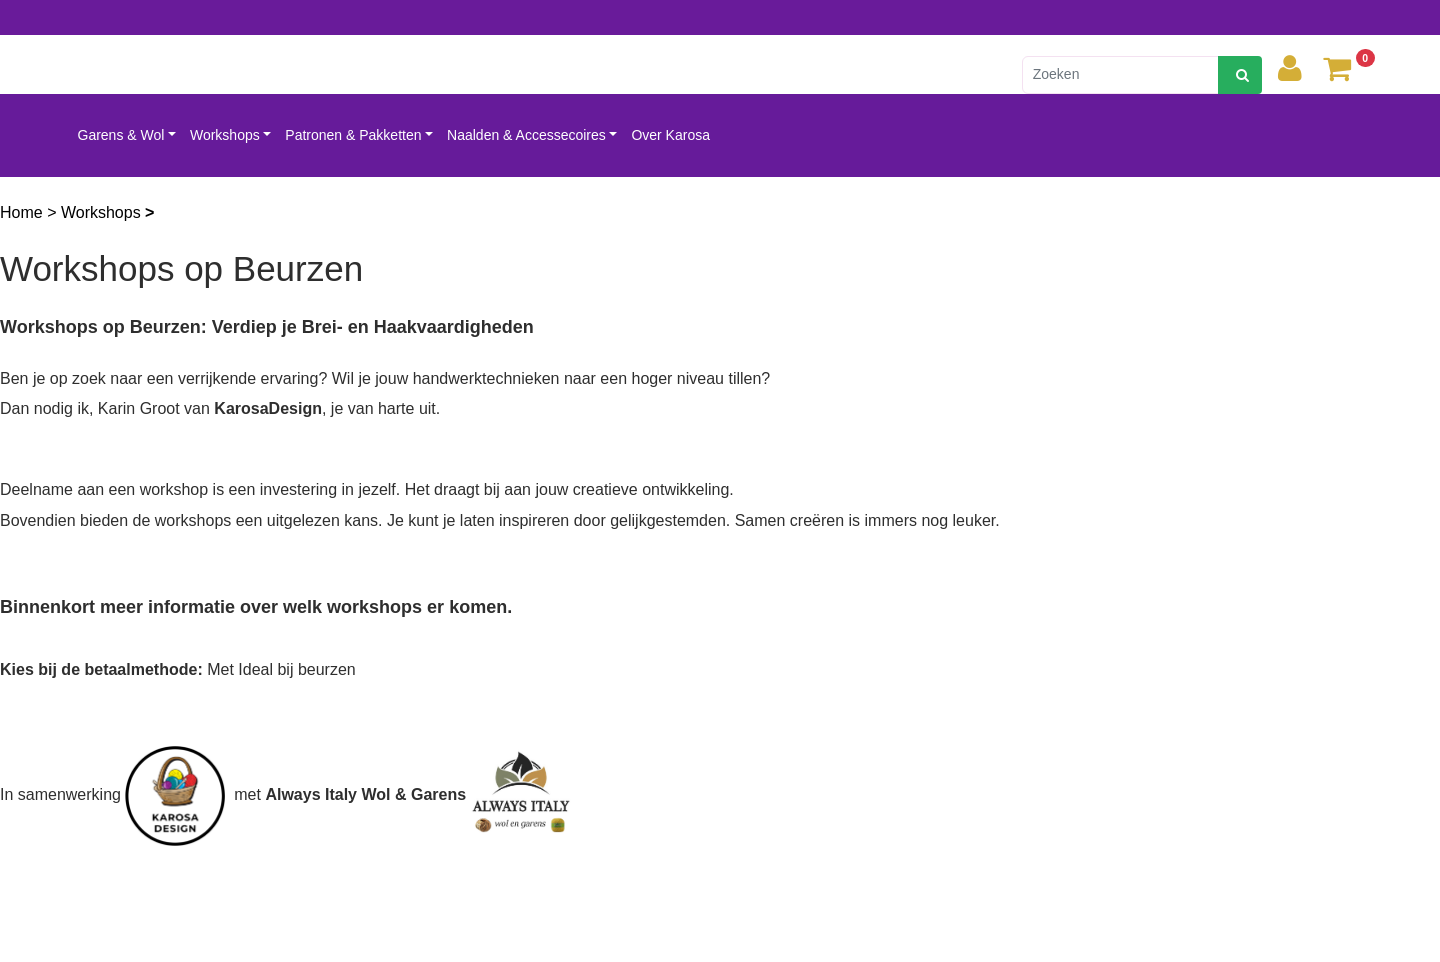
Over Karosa (670, 135)
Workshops (225, 135)
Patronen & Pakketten (353, 135)
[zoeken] (1240, 75)
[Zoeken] (1120, 75)
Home (23, 212)
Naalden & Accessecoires (526, 135)
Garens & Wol (121, 135)
